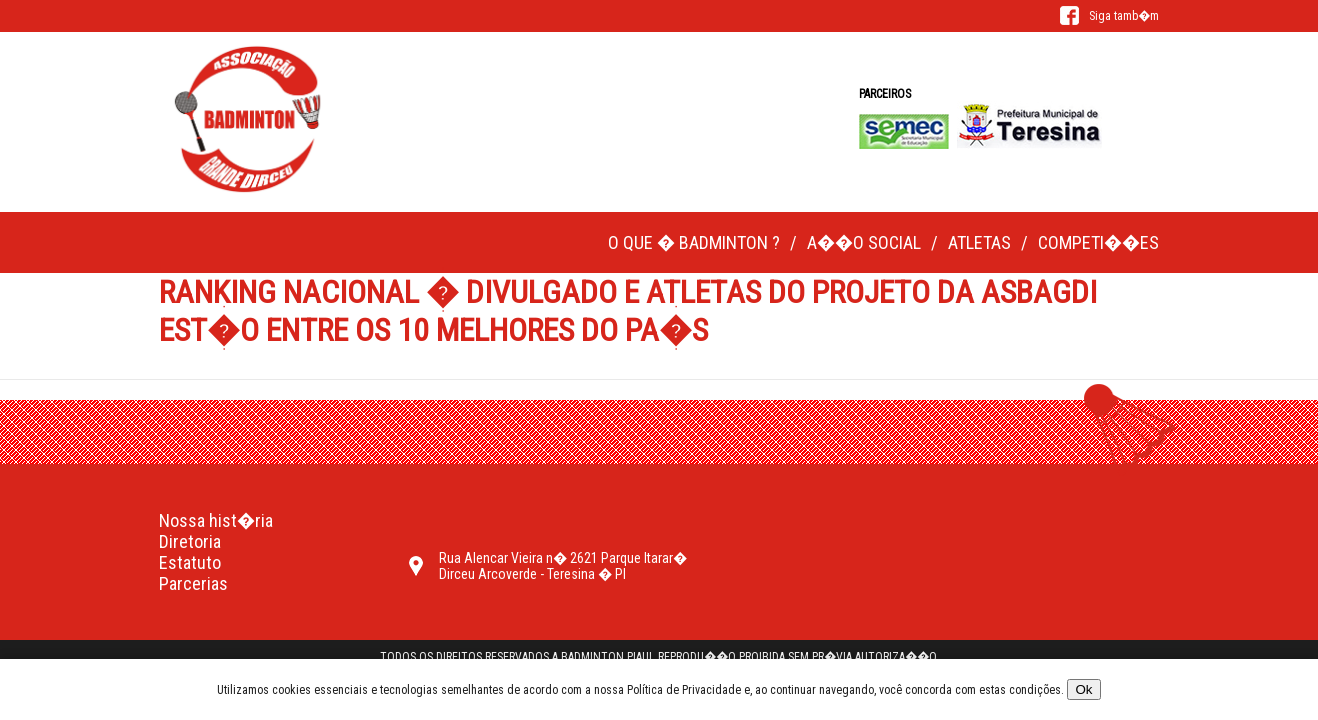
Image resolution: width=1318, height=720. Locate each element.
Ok (1083, 689)
